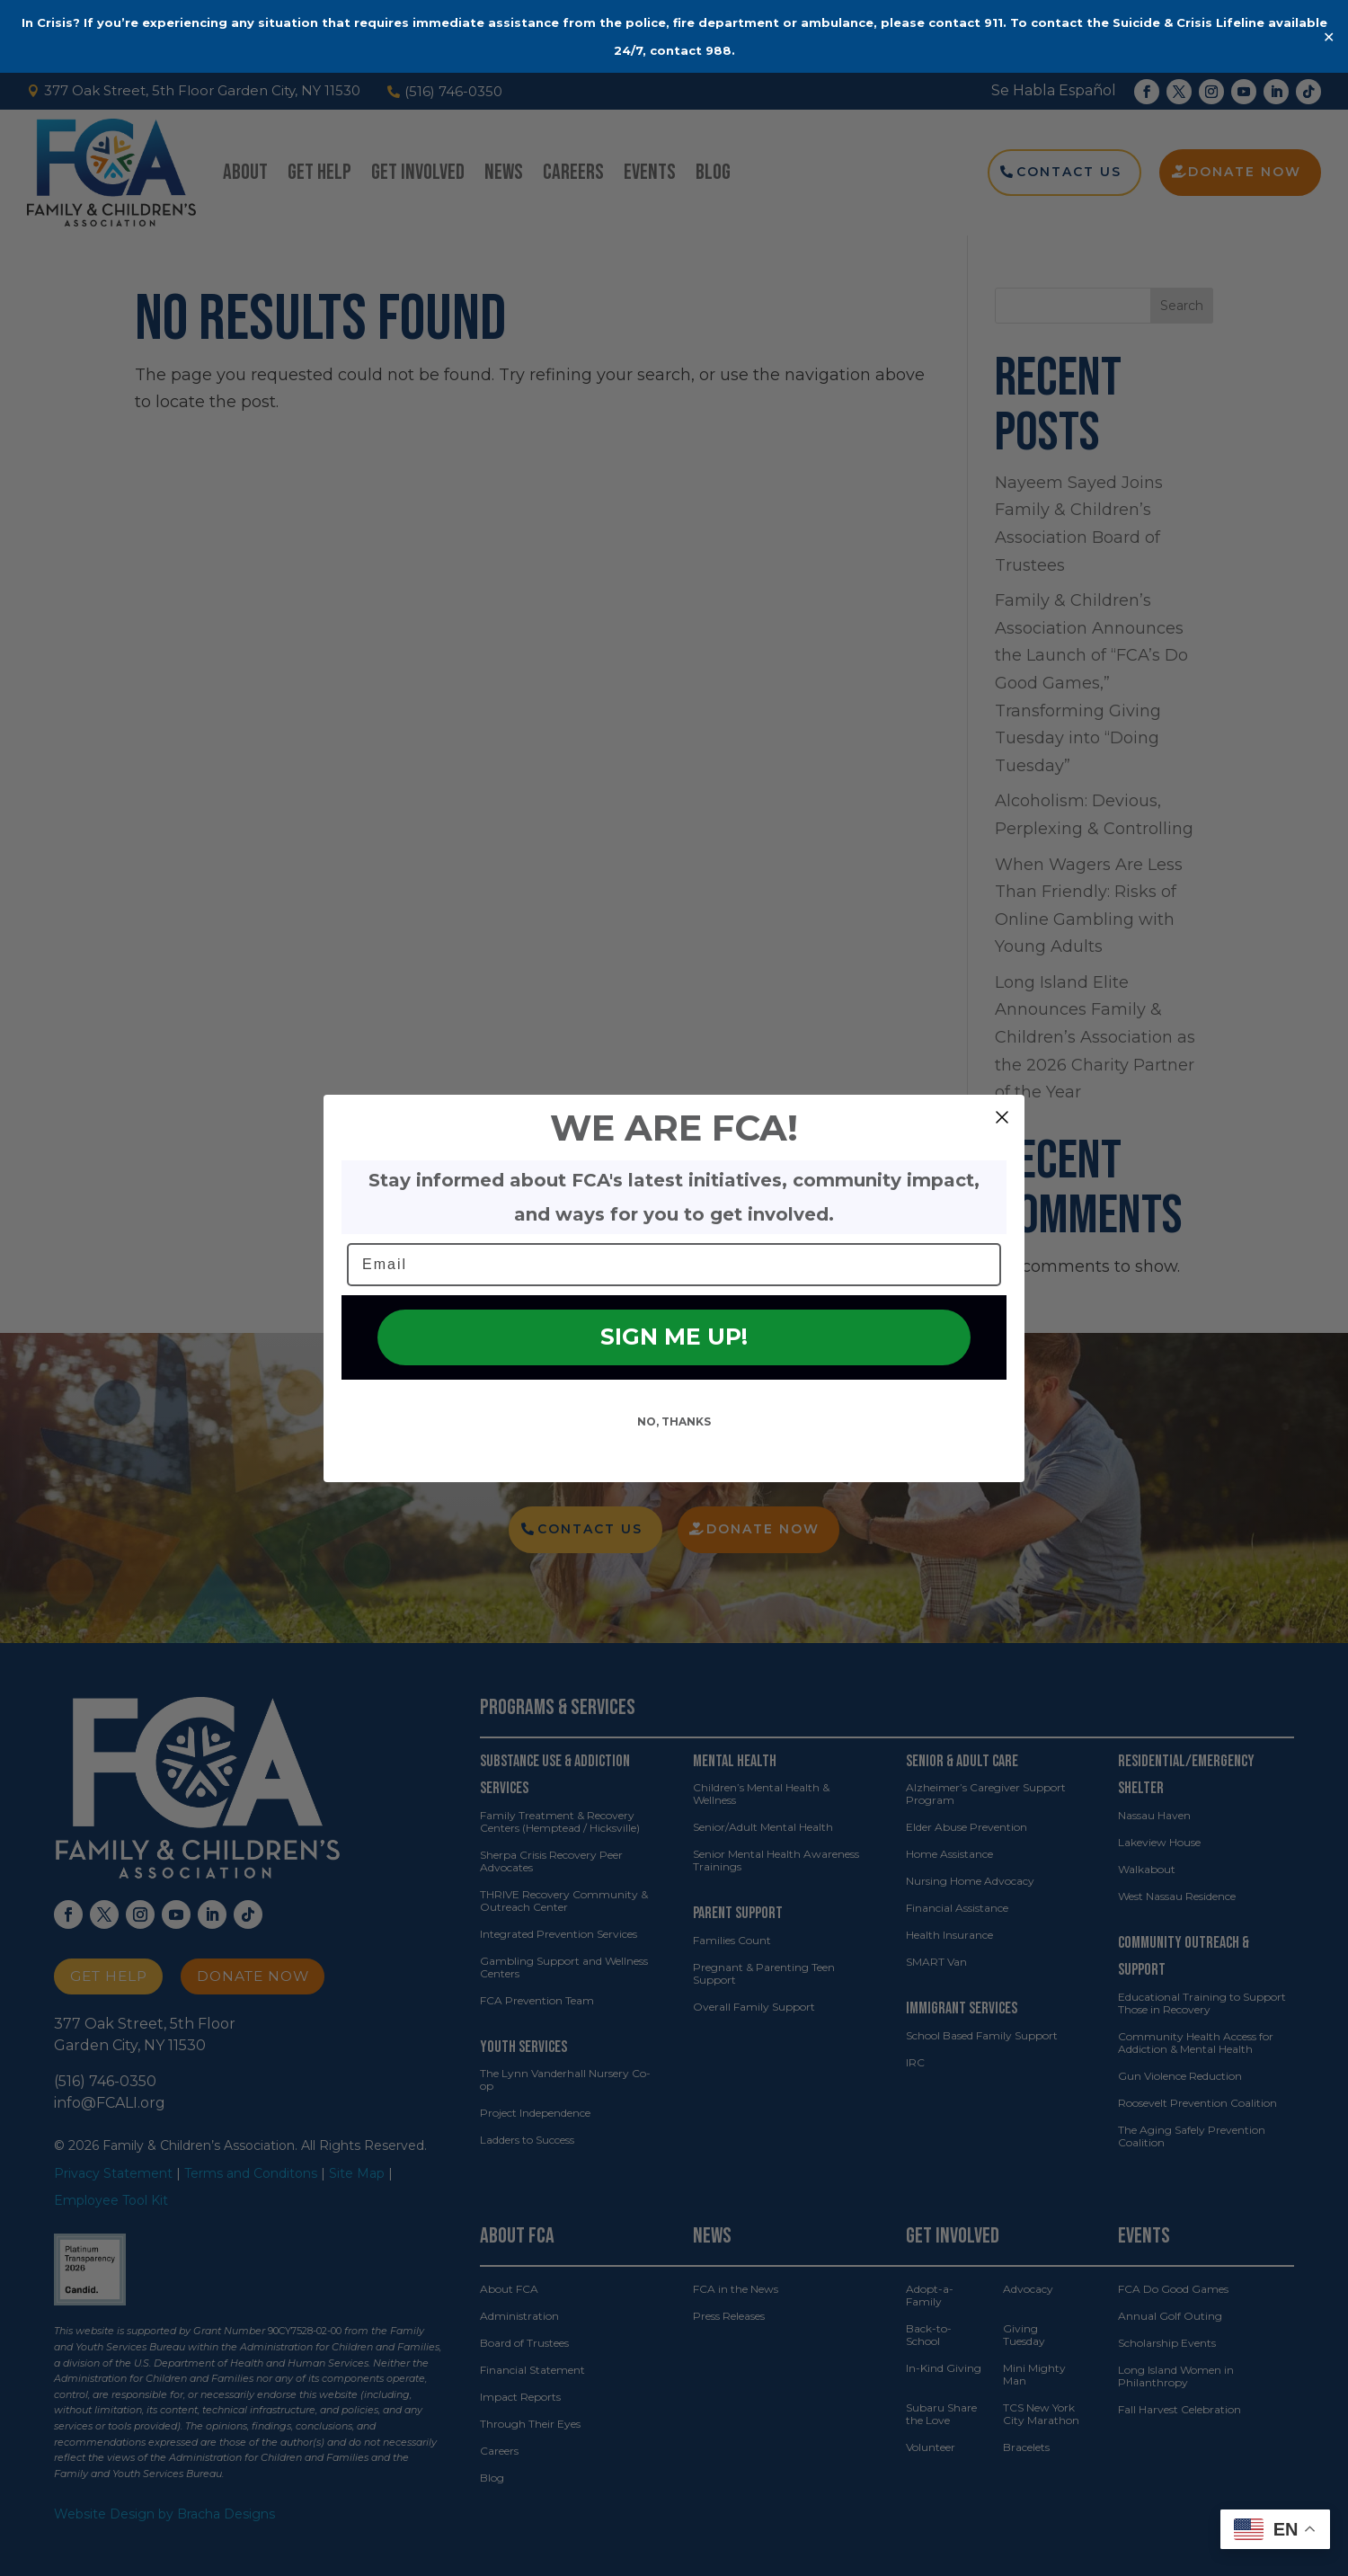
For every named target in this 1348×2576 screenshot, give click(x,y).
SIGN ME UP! (674, 1368)
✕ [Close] (1329, 36)
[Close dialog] (1002, 1148)
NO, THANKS (674, 1453)
